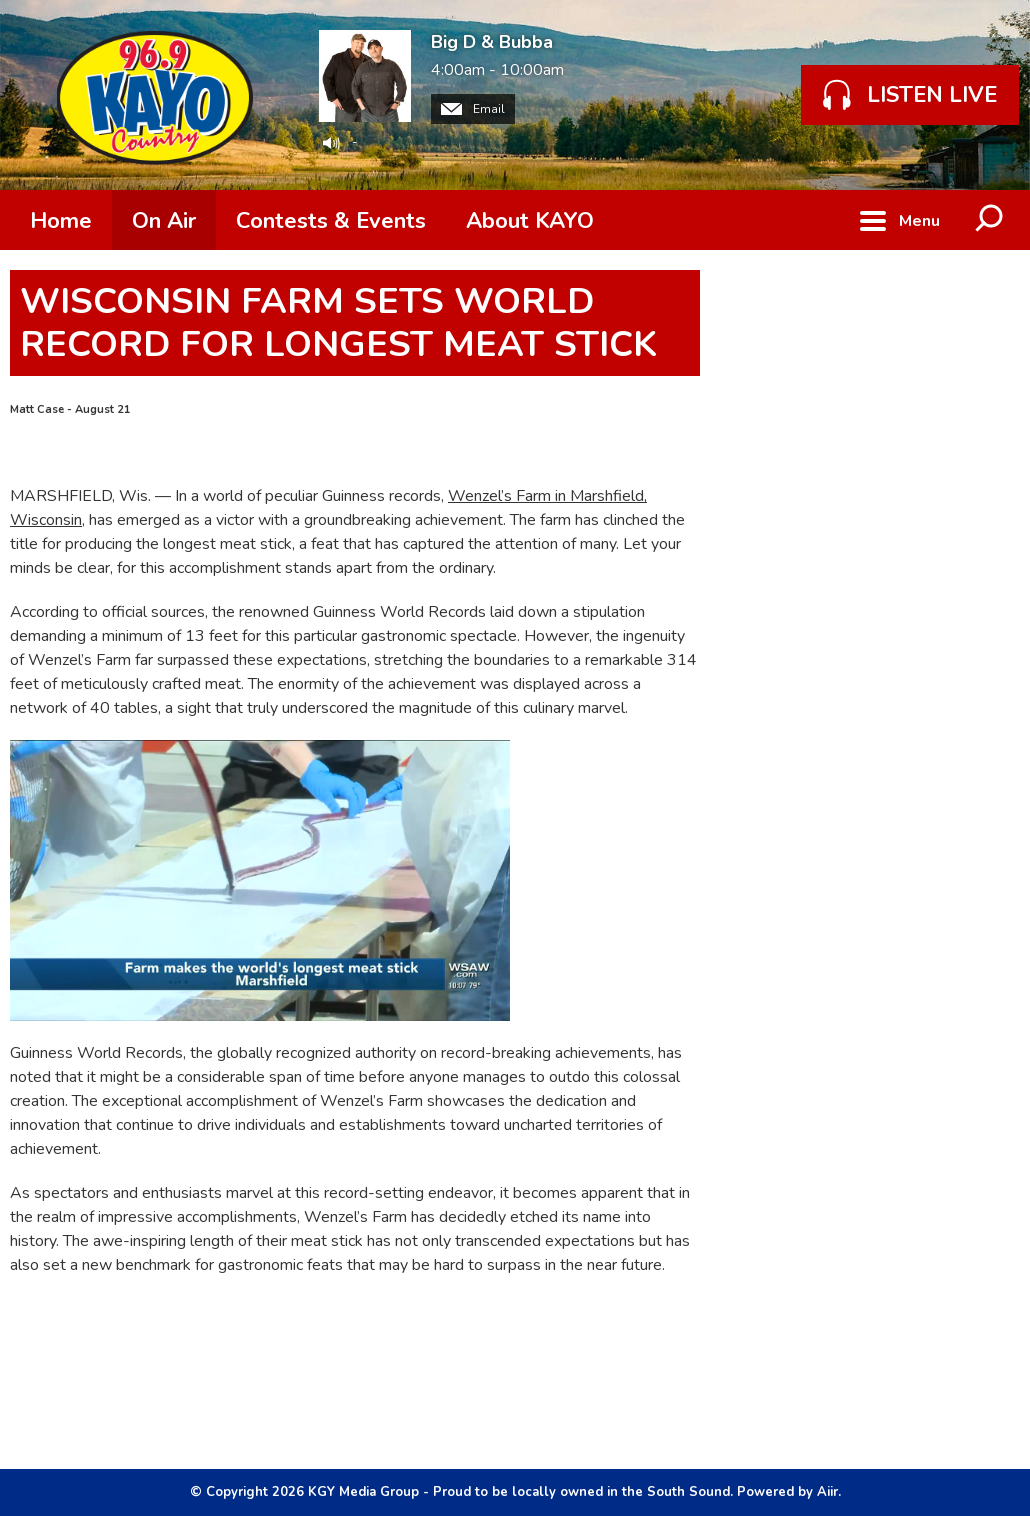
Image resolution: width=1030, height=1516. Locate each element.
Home (61, 221)
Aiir (827, 1492)
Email (473, 109)
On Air (164, 221)
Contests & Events (331, 221)
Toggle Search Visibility (990, 220)
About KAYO (530, 221)
